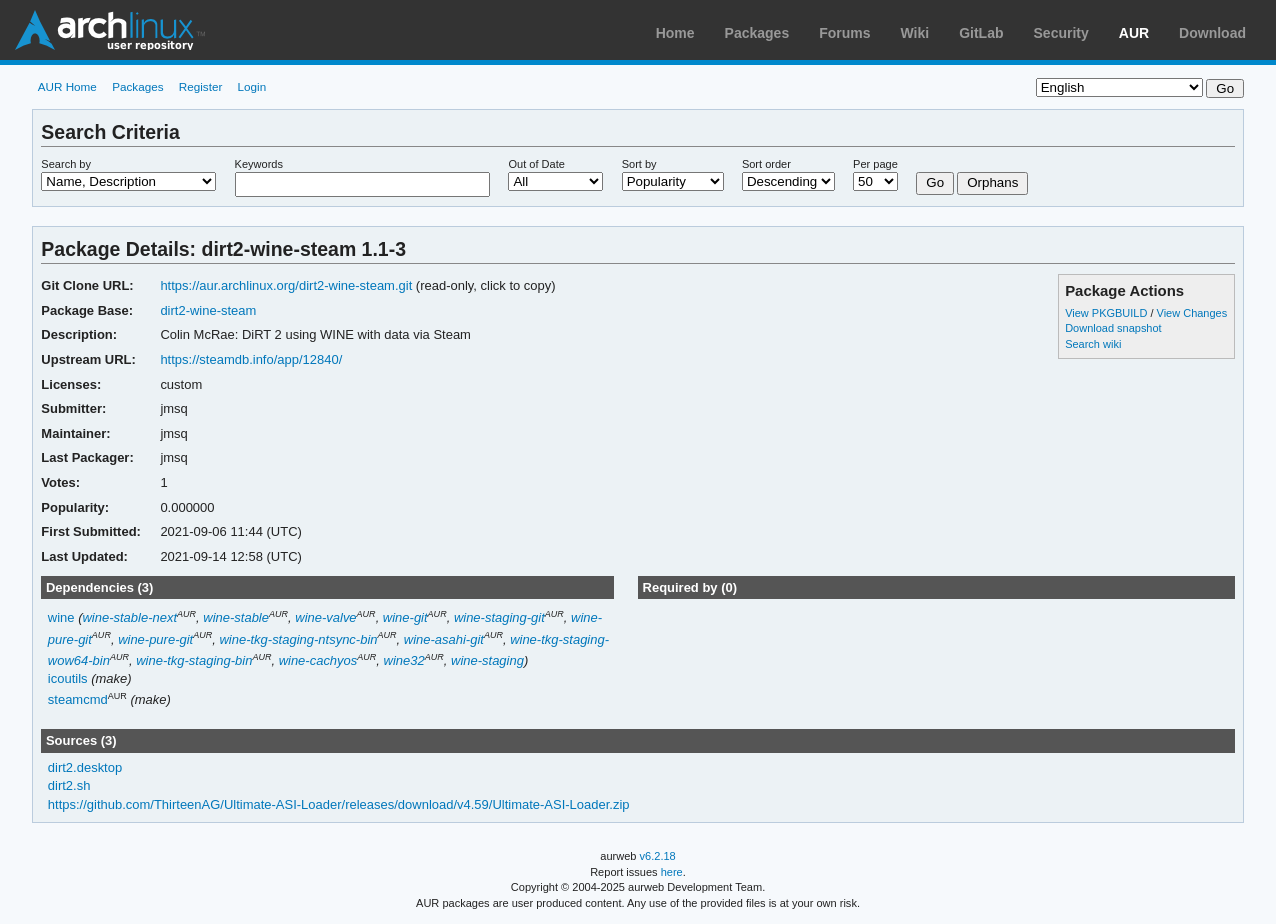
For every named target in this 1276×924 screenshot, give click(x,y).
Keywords (259, 164)
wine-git (405, 617)
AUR (1134, 33)
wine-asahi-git (444, 639)
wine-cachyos (318, 660)
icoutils (68, 678)
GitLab (981, 33)
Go (935, 182)
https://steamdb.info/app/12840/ (251, 359)
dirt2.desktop (85, 767)
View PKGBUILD (1107, 313)
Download (1212, 33)
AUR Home (67, 86)
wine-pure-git (155, 639)
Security (1061, 33)
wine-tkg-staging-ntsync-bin (298, 639)
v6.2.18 (658, 856)
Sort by (639, 164)
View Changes (1192, 313)
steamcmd (78, 700)
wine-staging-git (499, 617)
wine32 (404, 660)
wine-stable (236, 617)
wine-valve (325, 617)
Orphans (992, 182)
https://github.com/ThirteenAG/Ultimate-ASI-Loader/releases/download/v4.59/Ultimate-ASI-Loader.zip (339, 804)
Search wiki (1093, 344)
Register (201, 86)
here (672, 872)
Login (252, 86)
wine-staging (487, 660)
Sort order (766, 164)
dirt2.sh (69, 785)
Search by (66, 164)
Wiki (915, 33)
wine (61, 617)
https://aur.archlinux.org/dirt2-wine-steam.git (286, 285)
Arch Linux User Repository (110, 30)
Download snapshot (1113, 328)
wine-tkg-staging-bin (194, 660)
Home (675, 33)
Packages (757, 33)
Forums (844, 33)
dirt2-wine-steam (208, 310)
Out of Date (536, 164)
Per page (875, 164)
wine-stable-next (129, 617)
